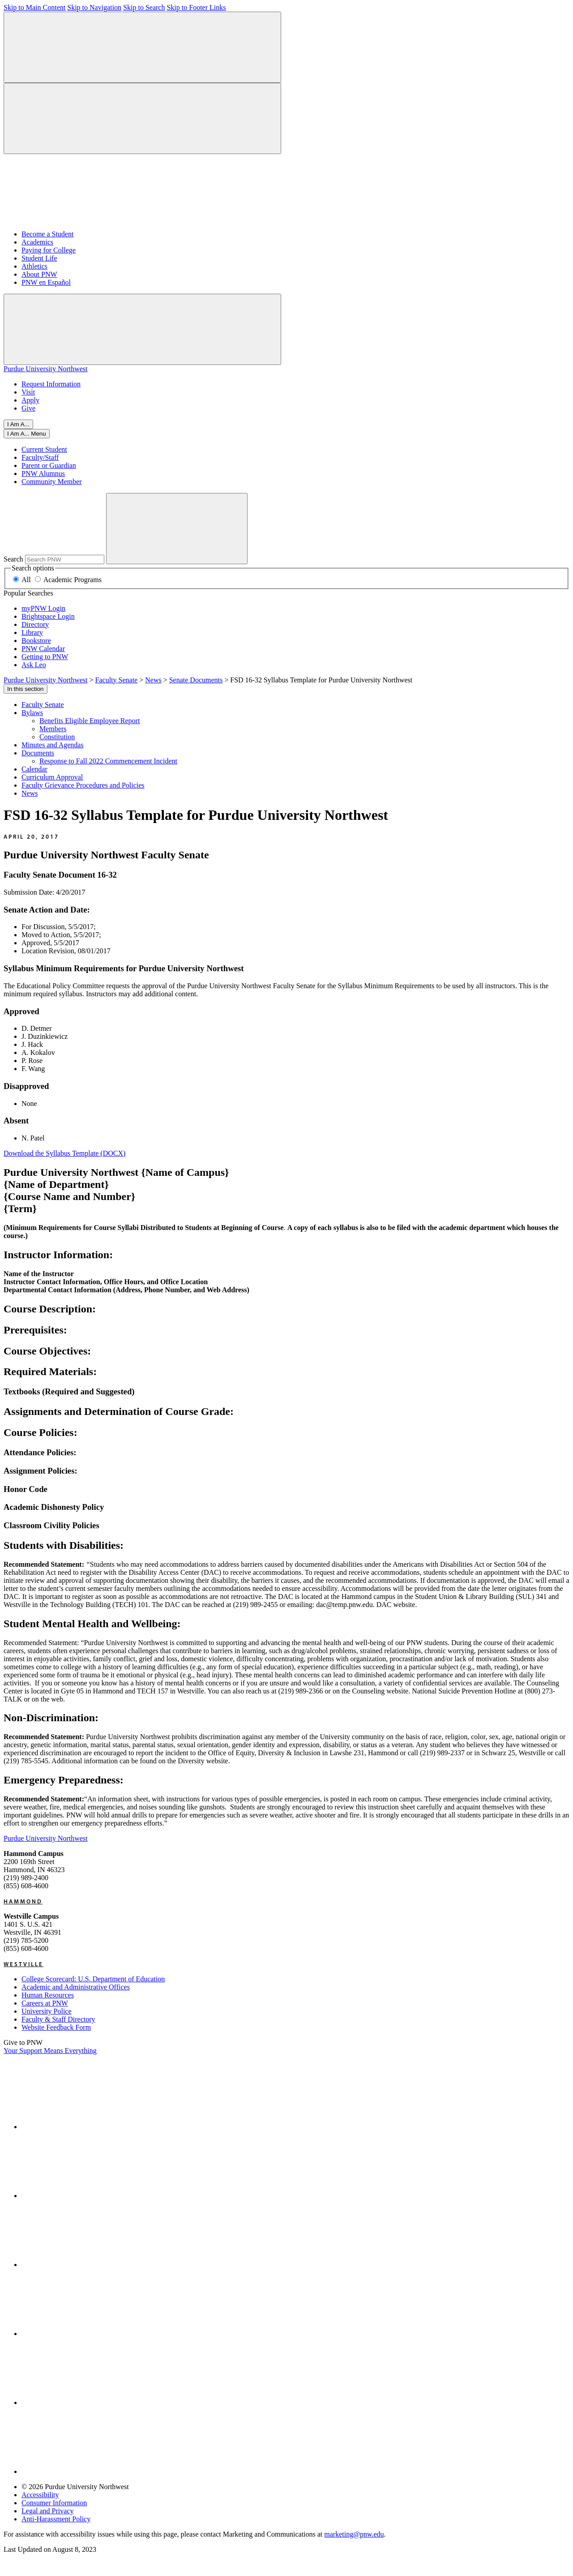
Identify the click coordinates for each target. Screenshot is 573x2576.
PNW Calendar (43, 648)
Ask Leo (33, 665)
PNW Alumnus (43, 473)
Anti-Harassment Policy (55, 2519)
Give (28, 408)
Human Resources (47, 1995)
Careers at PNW (44, 2003)
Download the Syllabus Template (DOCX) (64, 1153)
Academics (37, 242)
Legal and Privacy (47, 2511)
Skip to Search (144, 7)
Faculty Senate (42, 704)
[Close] (27, 433)
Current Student (44, 449)
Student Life (39, 258)
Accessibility (40, 2495)
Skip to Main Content (34, 7)
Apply (30, 400)
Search (13, 559)
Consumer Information (54, 2503)
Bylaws (32, 712)
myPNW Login (43, 608)
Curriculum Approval (52, 777)
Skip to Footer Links (196, 7)
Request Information (51, 384)
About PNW (39, 274)
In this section (25, 689)
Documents (37, 753)
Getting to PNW (44, 656)
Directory (35, 624)
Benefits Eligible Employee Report (89, 720)
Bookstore (36, 640)
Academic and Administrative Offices (75, 1987)
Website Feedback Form (56, 2027)
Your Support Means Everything (50, 2050)
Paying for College (48, 250)
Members (52, 729)
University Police (46, 2011)
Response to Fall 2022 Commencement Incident (108, 761)
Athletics (34, 266)
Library (32, 632)
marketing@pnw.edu (354, 2534)
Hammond (23, 1901)
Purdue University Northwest (46, 369)
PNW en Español (46, 282)
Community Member (51, 481)
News (29, 793)
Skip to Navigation (94, 7)
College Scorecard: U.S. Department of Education (93, 1979)
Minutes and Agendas (52, 745)
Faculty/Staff (40, 457)
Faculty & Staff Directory (58, 2019)
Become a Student (47, 234)
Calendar (34, 769)
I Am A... (18, 424)
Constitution (57, 737)
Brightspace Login (48, 616)
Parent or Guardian (48, 465)
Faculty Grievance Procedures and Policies (83, 785)
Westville (23, 1963)
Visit (28, 392)
